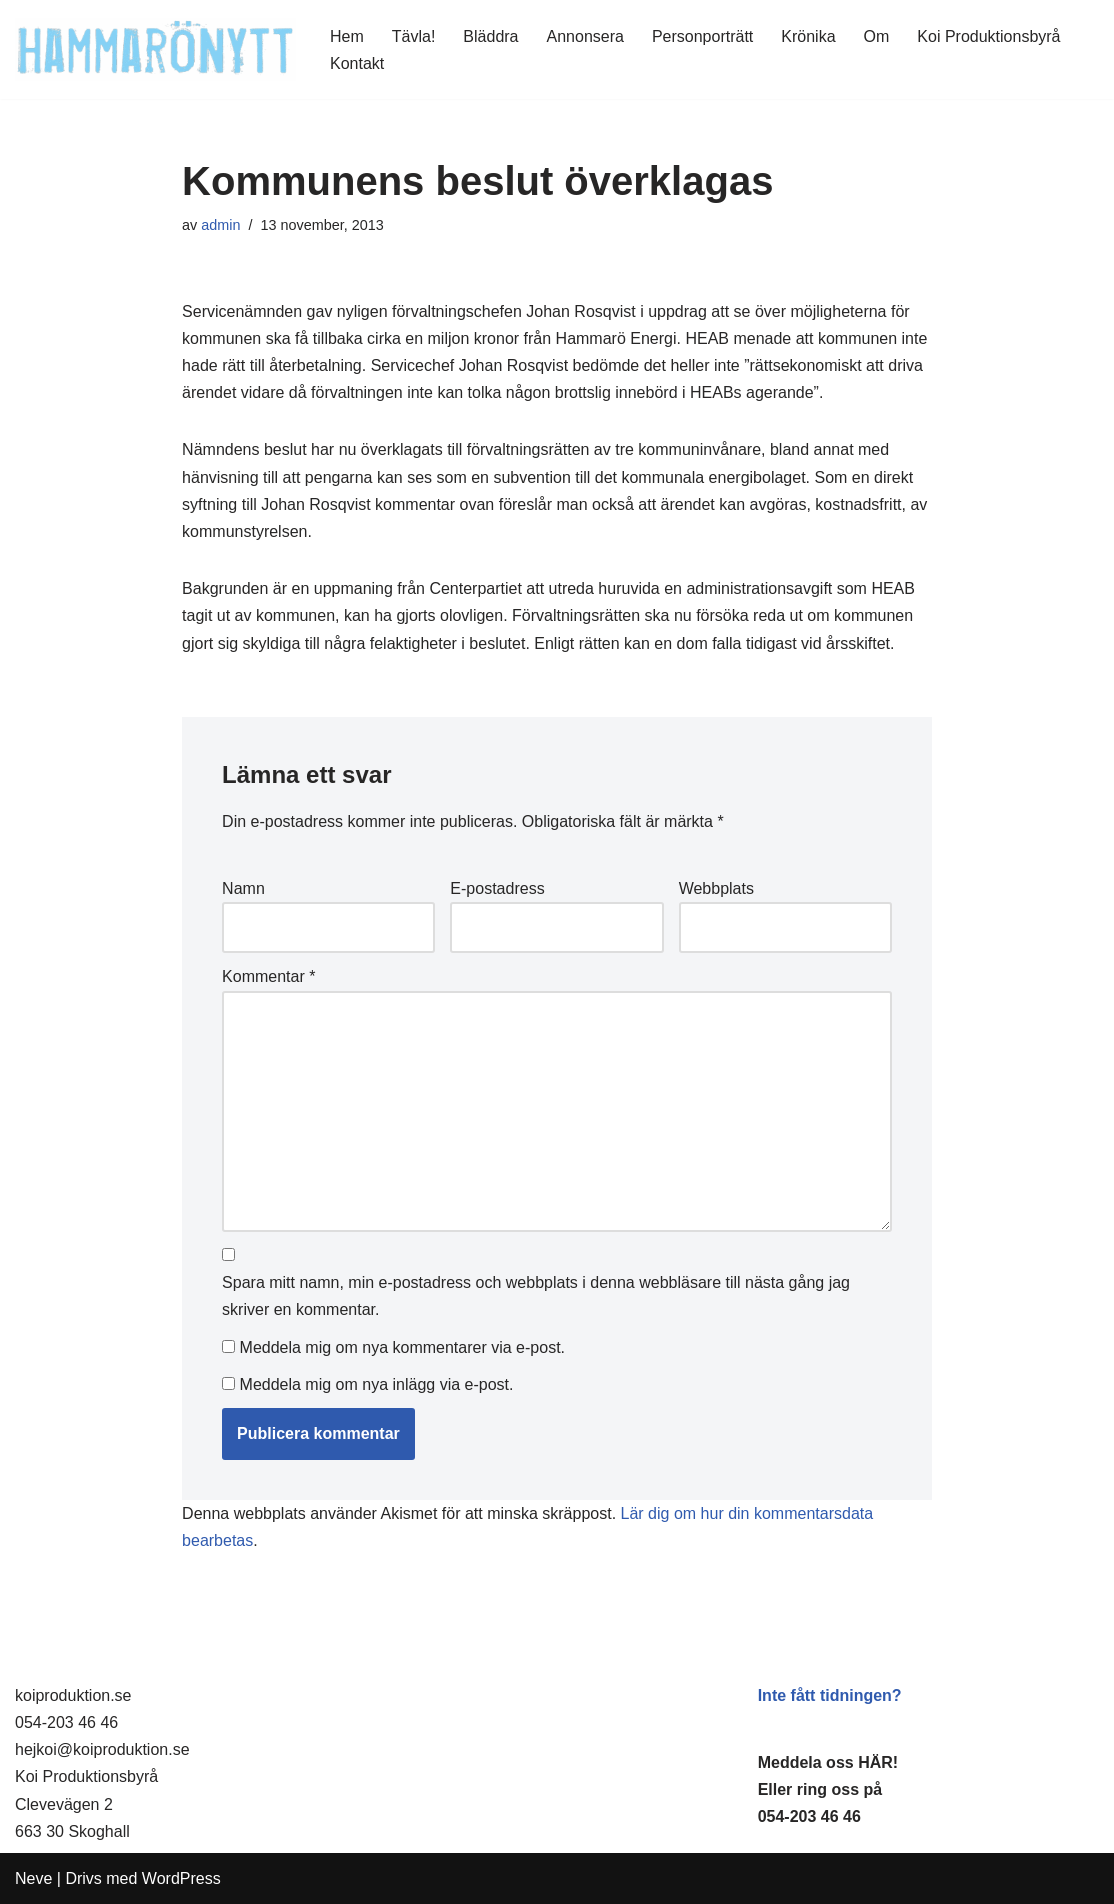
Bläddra (490, 36)
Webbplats (716, 888)
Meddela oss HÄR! (828, 1762)
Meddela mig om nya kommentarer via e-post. (402, 1347)
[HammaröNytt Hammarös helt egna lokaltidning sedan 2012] (155, 49)
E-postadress (497, 888)
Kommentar (268, 976)
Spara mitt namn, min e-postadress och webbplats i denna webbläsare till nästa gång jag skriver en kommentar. (536, 1296)
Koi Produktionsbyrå (988, 36)
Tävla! (414, 36)
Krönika (808, 36)
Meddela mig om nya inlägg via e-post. (377, 1384)
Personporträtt (702, 36)
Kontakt (357, 63)
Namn (243, 888)
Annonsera (585, 36)
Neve (33, 1878)
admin (220, 225)
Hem (347, 36)
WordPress (181, 1878)
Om (877, 36)
